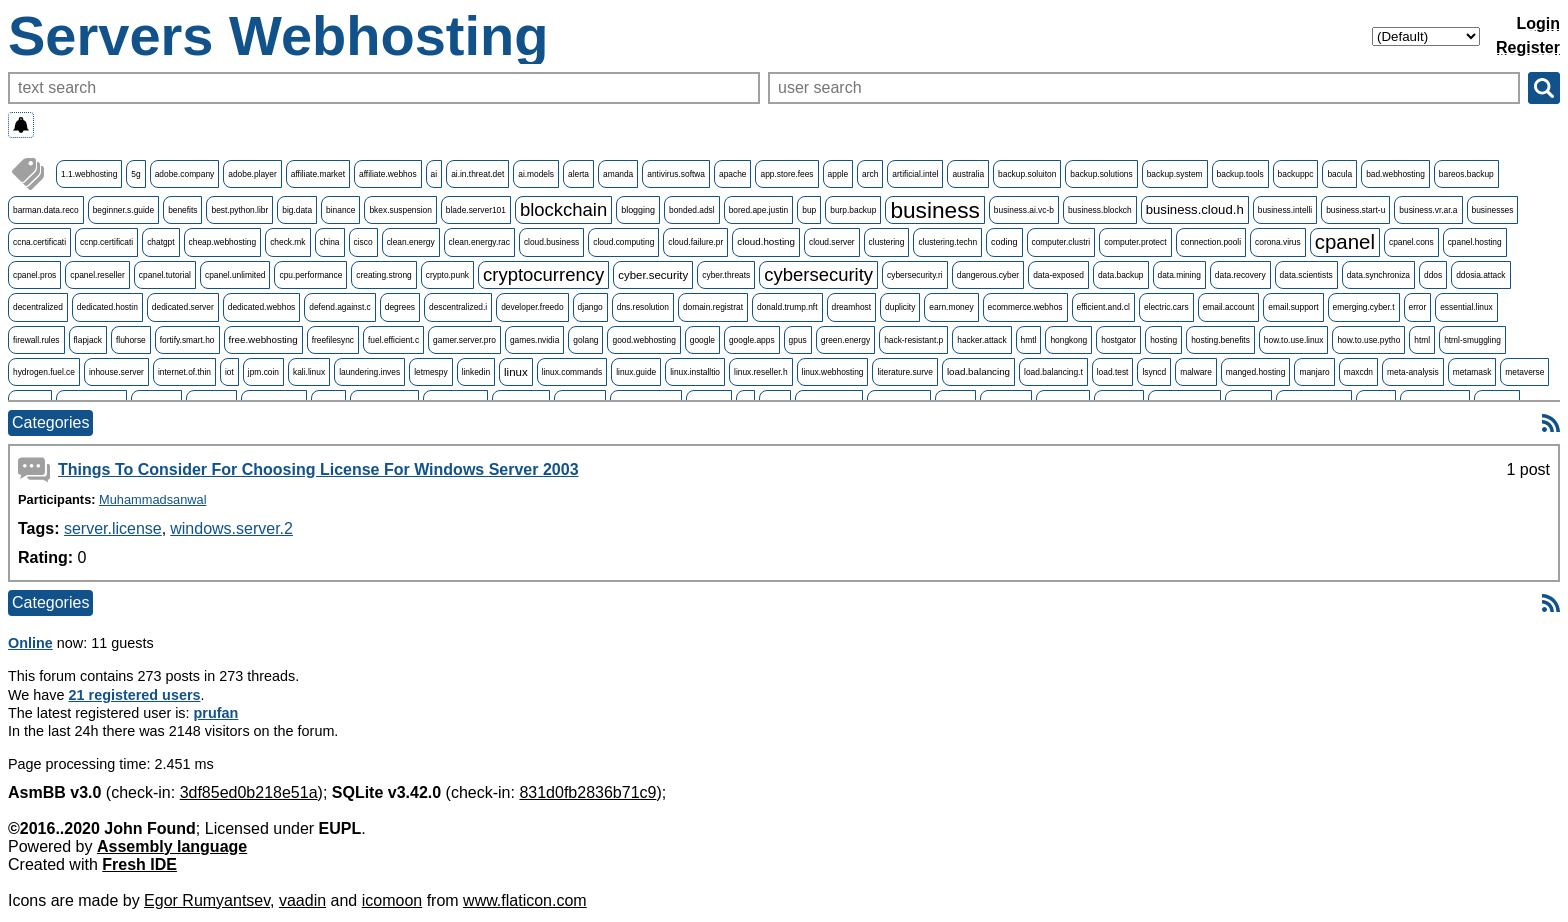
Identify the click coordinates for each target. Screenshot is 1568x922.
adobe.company (185, 174)
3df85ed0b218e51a (249, 792)
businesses (1493, 210)
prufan (216, 713)
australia (968, 174)
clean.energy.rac (479, 242)
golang (585, 340)
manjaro (1314, 372)
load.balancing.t (1053, 372)
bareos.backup (1466, 174)
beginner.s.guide (123, 210)
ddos (1433, 275)
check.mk (287, 242)
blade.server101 (476, 210)
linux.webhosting (833, 372)
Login (1538, 23)
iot (229, 372)
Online (30, 643)
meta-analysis (1413, 372)
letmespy (431, 372)
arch (870, 174)
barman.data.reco (46, 210)
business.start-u (1355, 210)
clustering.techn (947, 242)
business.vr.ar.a (1428, 210)
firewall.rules (36, 340)
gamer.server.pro (464, 340)
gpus (798, 340)
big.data (297, 210)
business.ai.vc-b (1024, 210)
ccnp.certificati (106, 242)
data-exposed (1058, 275)
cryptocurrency (543, 274)
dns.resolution (643, 307)
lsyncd (1154, 372)
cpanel (1345, 241)
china (330, 242)
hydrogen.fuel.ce (44, 372)
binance (340, 210)
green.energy (845, 340)
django (590, 307)
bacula (1339, 174)
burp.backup (853, 210)
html (1422, 340)
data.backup (1121, 275)
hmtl (1029, 340)
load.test (1113, 372)
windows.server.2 (231, 528)
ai (434, 174)
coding (1004, 242)
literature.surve (904, 372)
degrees (400, 307)
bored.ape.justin (759, 210)
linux (516, 372)
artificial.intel (915, 174)
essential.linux (1466, 307)
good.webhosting (643, 340)
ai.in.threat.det (477, 174)
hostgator (1118, 340)
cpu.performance (310, 275)
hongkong (1068, 340)
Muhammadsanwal (152, 499)
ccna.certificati (39, 242)
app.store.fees (786, 174)
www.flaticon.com (525, 900)
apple (838, 174)
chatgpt (160, 242)
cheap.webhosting (223, 242)
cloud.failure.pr (695, 242)
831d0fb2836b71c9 (587, 792)
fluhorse (131, 340)
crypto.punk (447, 275)
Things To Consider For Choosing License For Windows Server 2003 (318, 469)
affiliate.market (318, 174)
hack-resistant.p (913, 340)
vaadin (302, 900)
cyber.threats (726, 275)
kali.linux (309, 372)
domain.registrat (713, 307)
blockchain (563, 209)
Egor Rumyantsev (207, 900)
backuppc (1296, 174)
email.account (1229, 307)
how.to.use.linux (1294, 340)
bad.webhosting (1395, 174)
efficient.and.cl (1103, 307)
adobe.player (252, 174)
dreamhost (852, 307)
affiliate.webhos (388, 174)
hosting (1163, 340)
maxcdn (1358, 372)
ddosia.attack (1480, 275)
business (934, 210)
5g (135, 174)
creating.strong (383, 275)
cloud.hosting (766, 241)
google (702, 340)
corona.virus (1278, 242)
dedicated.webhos (262, 307)
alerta (578, 174)
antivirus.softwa (676, 174)
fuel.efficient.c (393, 340)
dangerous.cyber (988, 275)
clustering (887, 242)
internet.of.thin (184, 372)
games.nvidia (534, 340)
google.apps (752, 340)
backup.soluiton (1027, 174)
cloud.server (832, 242)
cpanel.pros (34, 275)
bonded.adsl (692, 210)
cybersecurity (818, 274)
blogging (638, 210)
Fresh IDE (139, 864)
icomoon (392, 900)
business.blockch (1100, 210)
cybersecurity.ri (915, 275)
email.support (1293, 307)
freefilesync (333, 340)
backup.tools (1240, 174)
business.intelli (1285, 210)
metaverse (1524, 372)
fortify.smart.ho (187, 340)
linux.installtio (695, 372)
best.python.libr (239, 210)
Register (1528, 47)
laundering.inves (369, 372)
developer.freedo (532, 307)
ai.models (536, 174)
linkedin (476, 372)
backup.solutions (1101, 174)
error (1418, 307)
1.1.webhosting (89, 174)
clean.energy (411, 242)
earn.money (951, 307)
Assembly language (172, 846)
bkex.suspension (400, 210)
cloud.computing (623, 242)
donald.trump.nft (787, 307)
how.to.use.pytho (1368, 340)
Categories (50, 422)
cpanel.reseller (97, 275)
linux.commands (572, 372)
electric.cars (1166, 307)
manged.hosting (1256, 372)
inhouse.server (116, 372)
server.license (113, 528)
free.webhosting (263, 339)
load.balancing (978, 371)
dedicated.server (183, 307)
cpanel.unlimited (235, 275)
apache (732, 174)
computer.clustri (1061, 242)
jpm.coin (263, 372)
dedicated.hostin (107, 307)
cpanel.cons (1411, 242)
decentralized (38, 307)
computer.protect (1135, 242)
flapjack (88, 340)
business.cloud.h (1195, 209)
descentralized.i (458, 307)
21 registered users (135, 695)
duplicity (900, 307)
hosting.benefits (1220, 340)
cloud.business (551, 242)
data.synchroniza (1378, 275)
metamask (1472, 372)
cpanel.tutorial (165, 275)
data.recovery (1240, 275)
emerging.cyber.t (1364, 307)
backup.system (1175, 174)
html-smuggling (1472, 340)
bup (809, 210)
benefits (182, 210)
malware (1196, 372)
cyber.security (653, 275)
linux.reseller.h (761, 372)
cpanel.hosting (1475, 242)
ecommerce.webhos (1025, 307)
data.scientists (1306, 275)
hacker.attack (981, 340)
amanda (618, 174)
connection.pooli (1211, 242)
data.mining (1179, 275)
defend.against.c (339, 307)
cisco (363, 242)
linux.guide (636, 372)
